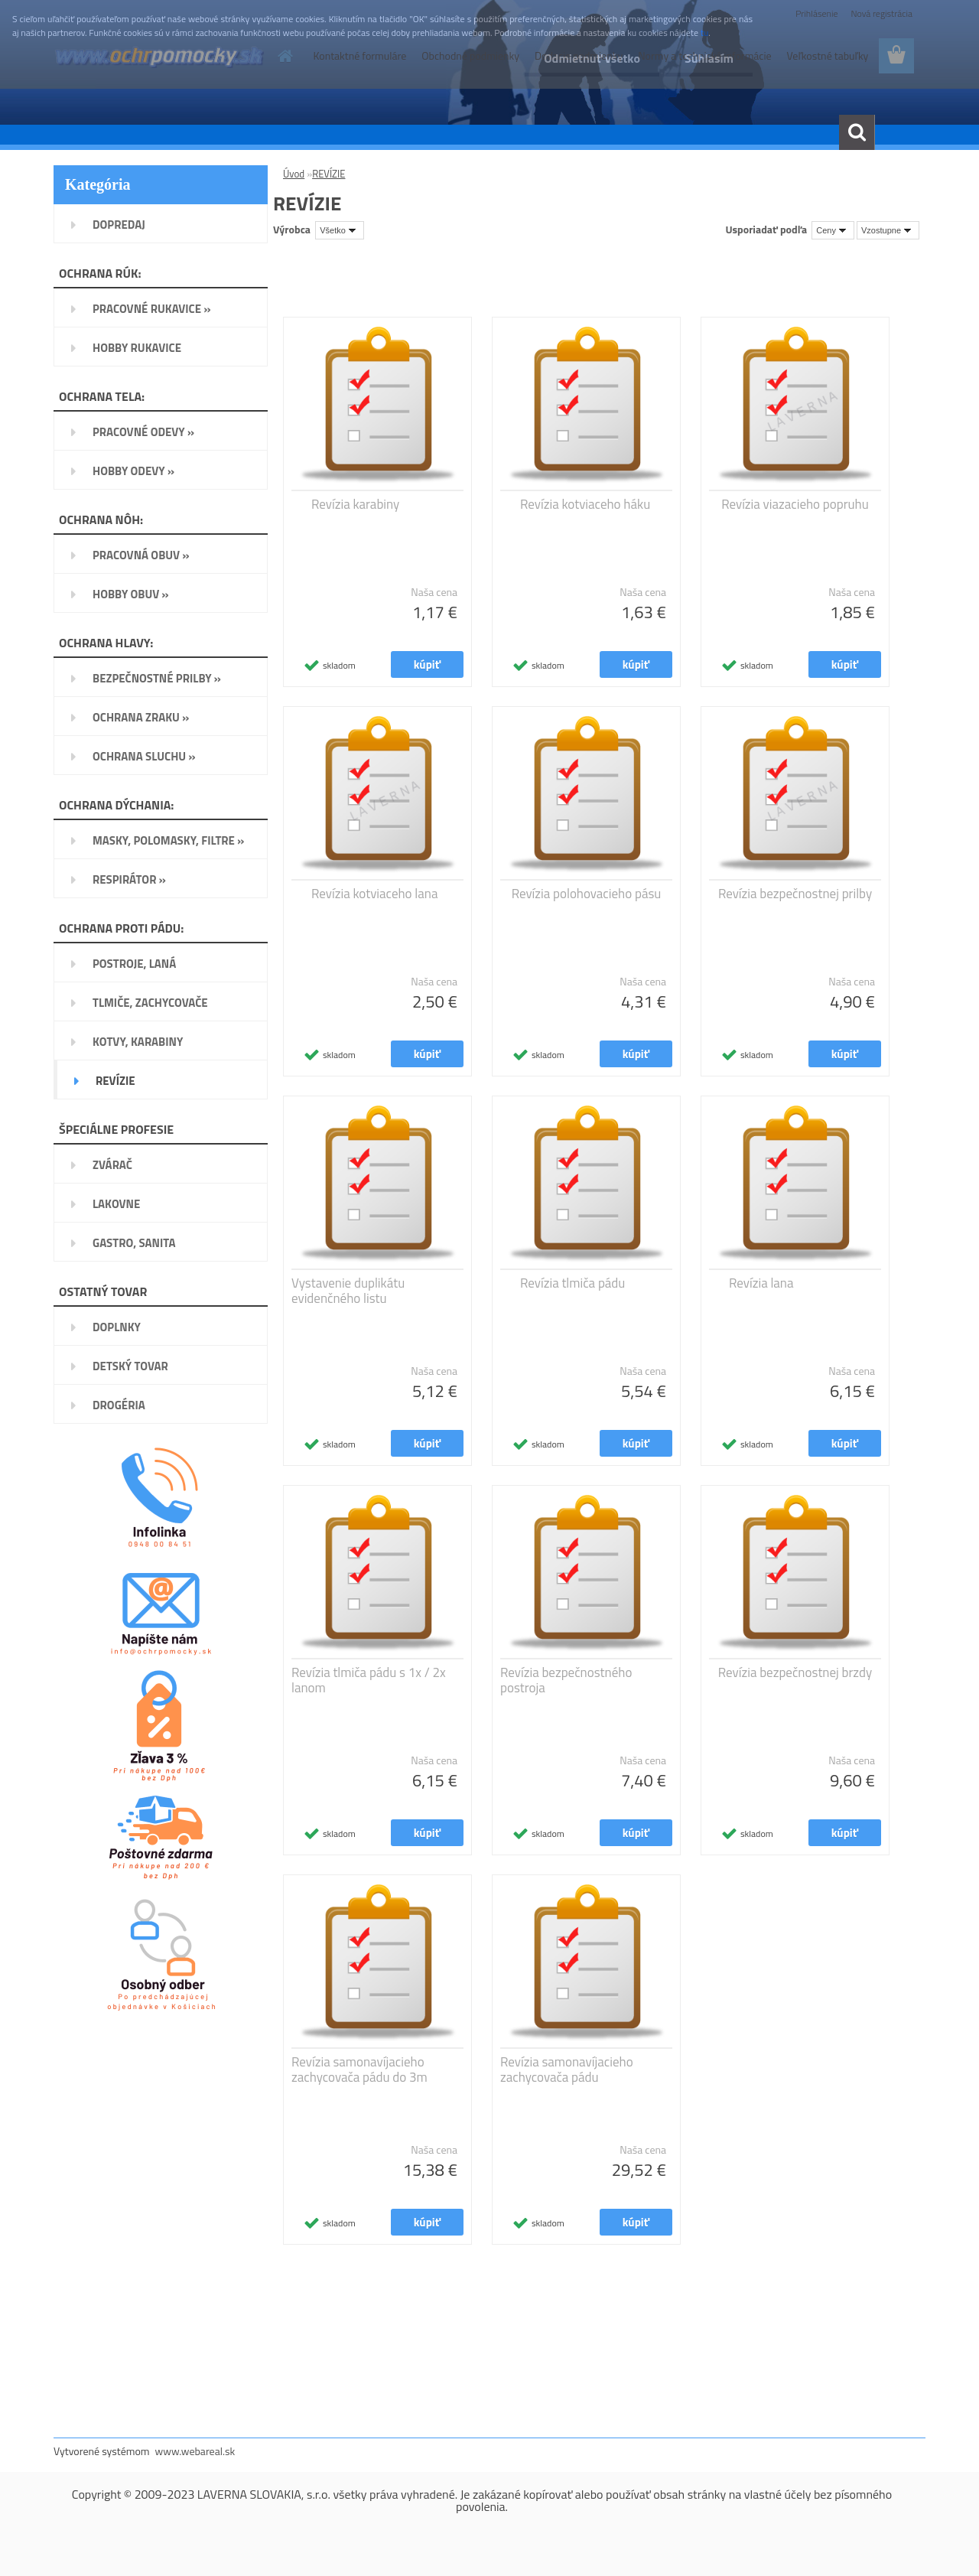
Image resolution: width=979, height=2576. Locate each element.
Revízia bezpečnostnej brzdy (795, 1672)
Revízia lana (761, 1283)
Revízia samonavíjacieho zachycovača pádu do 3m (359, 2069)
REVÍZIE (328, 173)
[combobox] (832, 230)
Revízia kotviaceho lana (374, 893)
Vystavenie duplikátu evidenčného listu (348, 1290)
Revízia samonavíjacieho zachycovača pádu (566, 2069)
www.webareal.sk (195, 2451)
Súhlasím (709, 58)
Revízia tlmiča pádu (572, 1283)
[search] (856, 132)
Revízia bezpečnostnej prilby (795, 893)
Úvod (293, 173)
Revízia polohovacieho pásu (587, 893)
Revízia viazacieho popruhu (795, 504)
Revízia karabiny (355, 504)
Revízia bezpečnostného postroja (566, 1680)
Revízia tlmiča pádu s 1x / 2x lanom (368, 1680)
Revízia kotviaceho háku (585, 504)
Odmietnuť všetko (592, 58)
